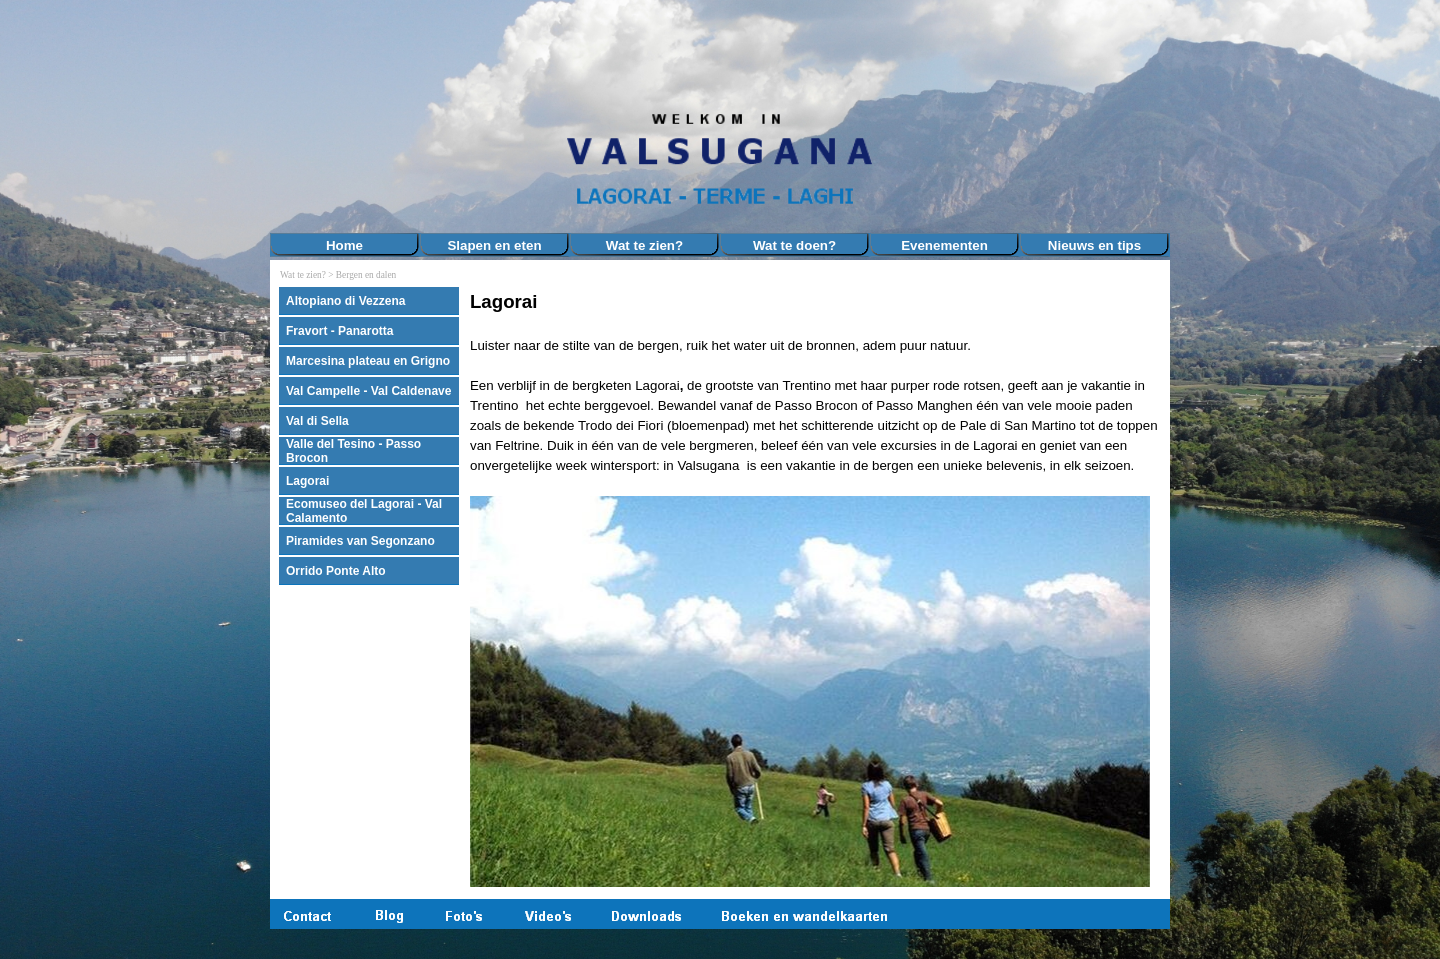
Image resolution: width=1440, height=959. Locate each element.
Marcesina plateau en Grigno (368, 361)
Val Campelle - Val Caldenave (368, 391)
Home (344, 245)
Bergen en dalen (366, 275)
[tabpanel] (815, 589)
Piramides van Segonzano (360, 541)
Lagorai (307, 481)
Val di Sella (317, 421)
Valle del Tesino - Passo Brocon (353, 451)
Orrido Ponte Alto (336, 571)
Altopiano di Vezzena (345, 301)
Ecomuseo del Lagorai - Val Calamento (364, 511)
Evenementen (944, 245)
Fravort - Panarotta (339, 331)
